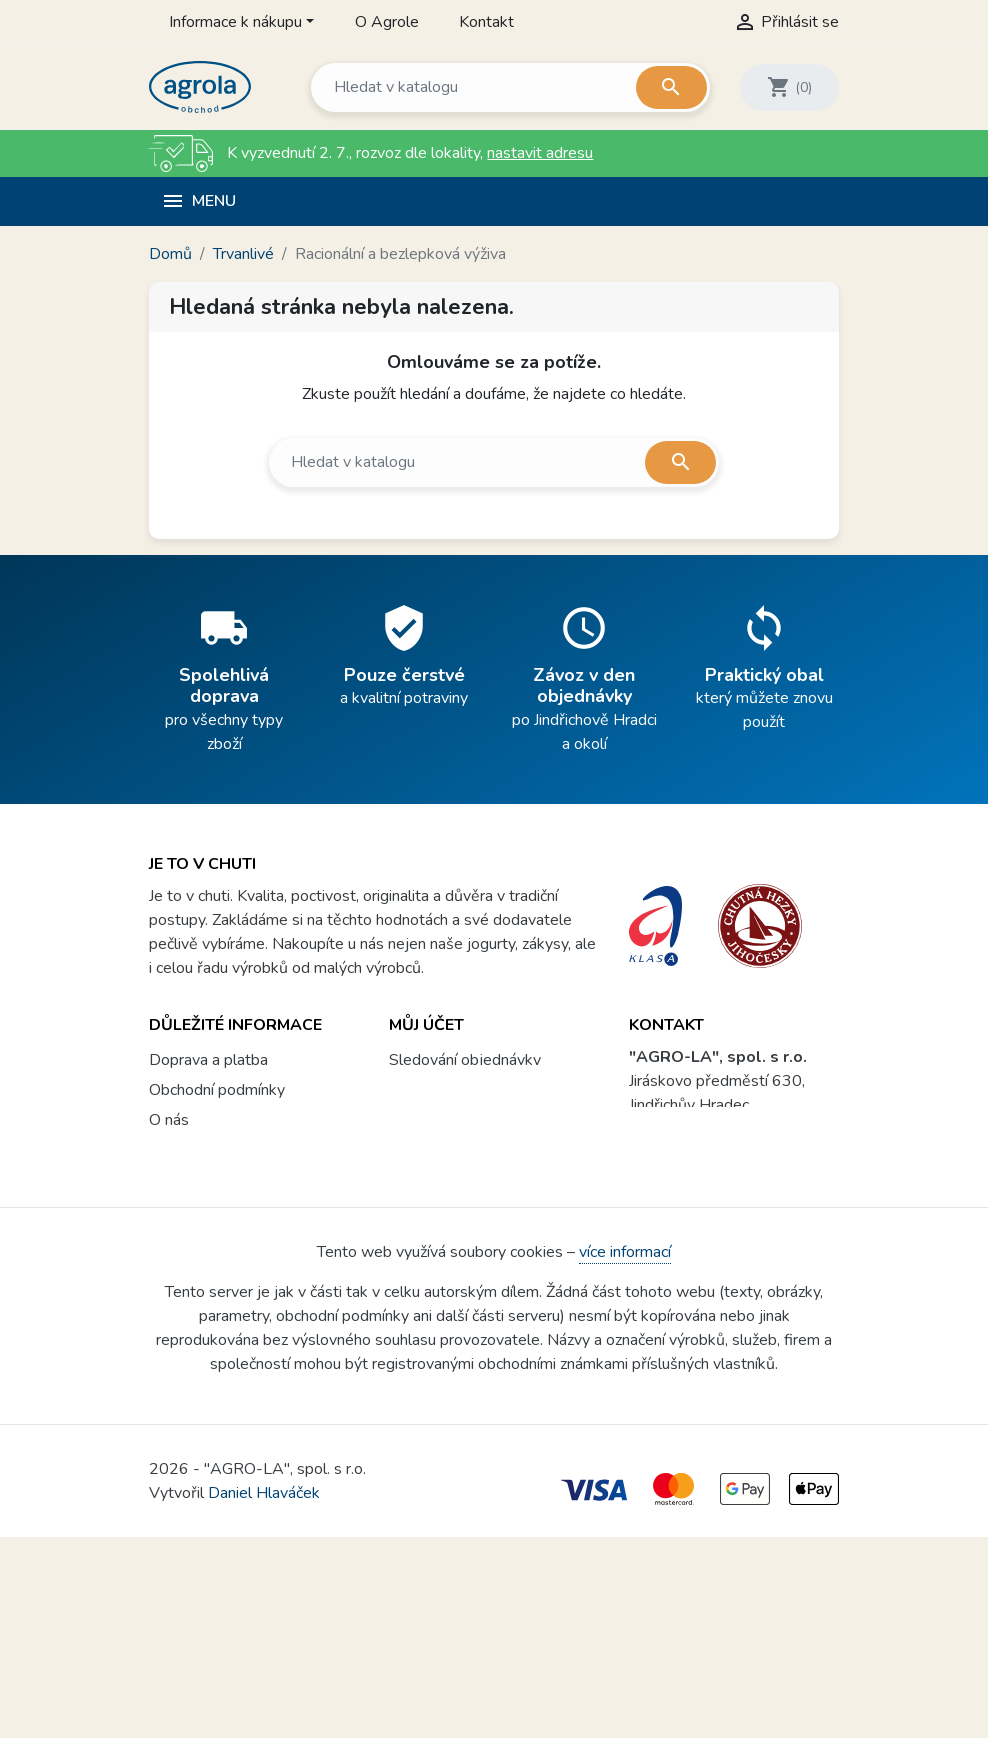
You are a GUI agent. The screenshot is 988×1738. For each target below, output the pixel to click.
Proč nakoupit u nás (216, 1133)
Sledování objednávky (465, 1043)
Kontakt (486, 22)
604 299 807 (710, 1128)
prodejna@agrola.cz (729, 1168)
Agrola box (187, 1283)
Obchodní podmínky (217, 1073)
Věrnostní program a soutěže (249, 1253)
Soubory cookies (206, 1193)
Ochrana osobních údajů (230, 1163)
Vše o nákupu (196, 1223)
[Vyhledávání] (509, 87)
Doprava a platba (208, 1043)
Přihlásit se (428, 1073)
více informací (625, 1453)
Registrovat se (440, 1103)
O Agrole (387, 22)
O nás (169, 1103)
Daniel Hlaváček (264, 1694)
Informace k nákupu (235, 22)
